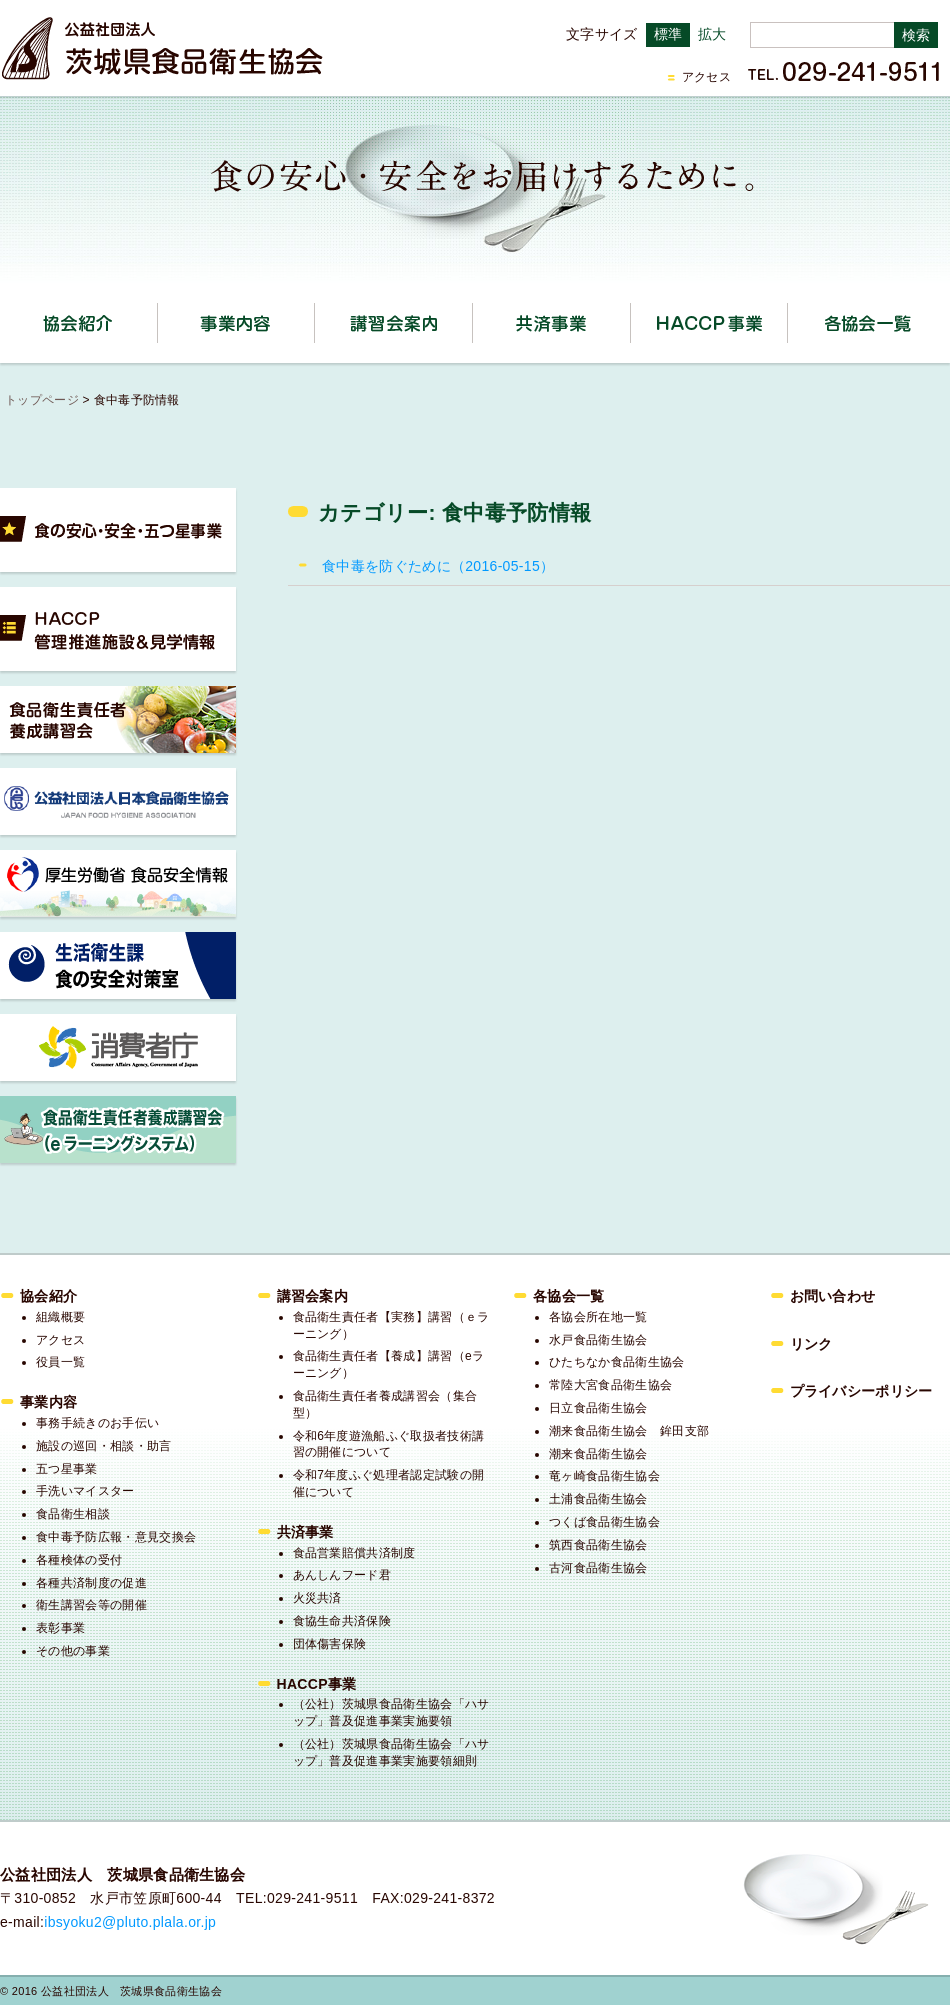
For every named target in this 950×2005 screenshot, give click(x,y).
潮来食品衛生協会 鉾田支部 (629, 1431)
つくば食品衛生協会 (604, 1522)
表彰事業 (60, 1628)
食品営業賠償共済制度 (354, 1553)
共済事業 (630, 316)
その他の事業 (73, 1651)
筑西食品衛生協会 (598, 1545)
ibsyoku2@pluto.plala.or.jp (130, 1922)
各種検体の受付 (79, 1560)
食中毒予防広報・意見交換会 (116, 1537)
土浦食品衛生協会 (598, 1499)
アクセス (706, 77)
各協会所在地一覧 (598, 1317)
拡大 (712, 34)
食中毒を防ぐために (438, 566)
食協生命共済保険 (342, 1621)
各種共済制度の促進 (91, 1583)
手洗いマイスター (85, 1491)
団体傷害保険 (330, 1644)
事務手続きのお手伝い (97, 1423)
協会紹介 (157, 316)
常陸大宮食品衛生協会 (610, 1385)
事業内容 (314, 316)
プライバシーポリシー (861, 1391)
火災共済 (317, 1598)
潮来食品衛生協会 (598, 1454)
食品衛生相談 (73, 1514)
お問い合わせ (833, 1296)
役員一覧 (60, 1362)
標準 (668, 34)
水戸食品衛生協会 (598, 1340)
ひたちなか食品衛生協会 (617, 1362)
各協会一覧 (867, 323)
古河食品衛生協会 (598, 1568)
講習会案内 (472, 316)
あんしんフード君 (342, 1575)
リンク (811, 1344)
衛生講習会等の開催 (91, 1605)
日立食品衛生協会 (598, 1408)
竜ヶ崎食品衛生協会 (604, 1476)
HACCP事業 (787, 316)
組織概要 (60, 1317)
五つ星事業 (67, 1469)
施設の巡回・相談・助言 (104, 1446)
